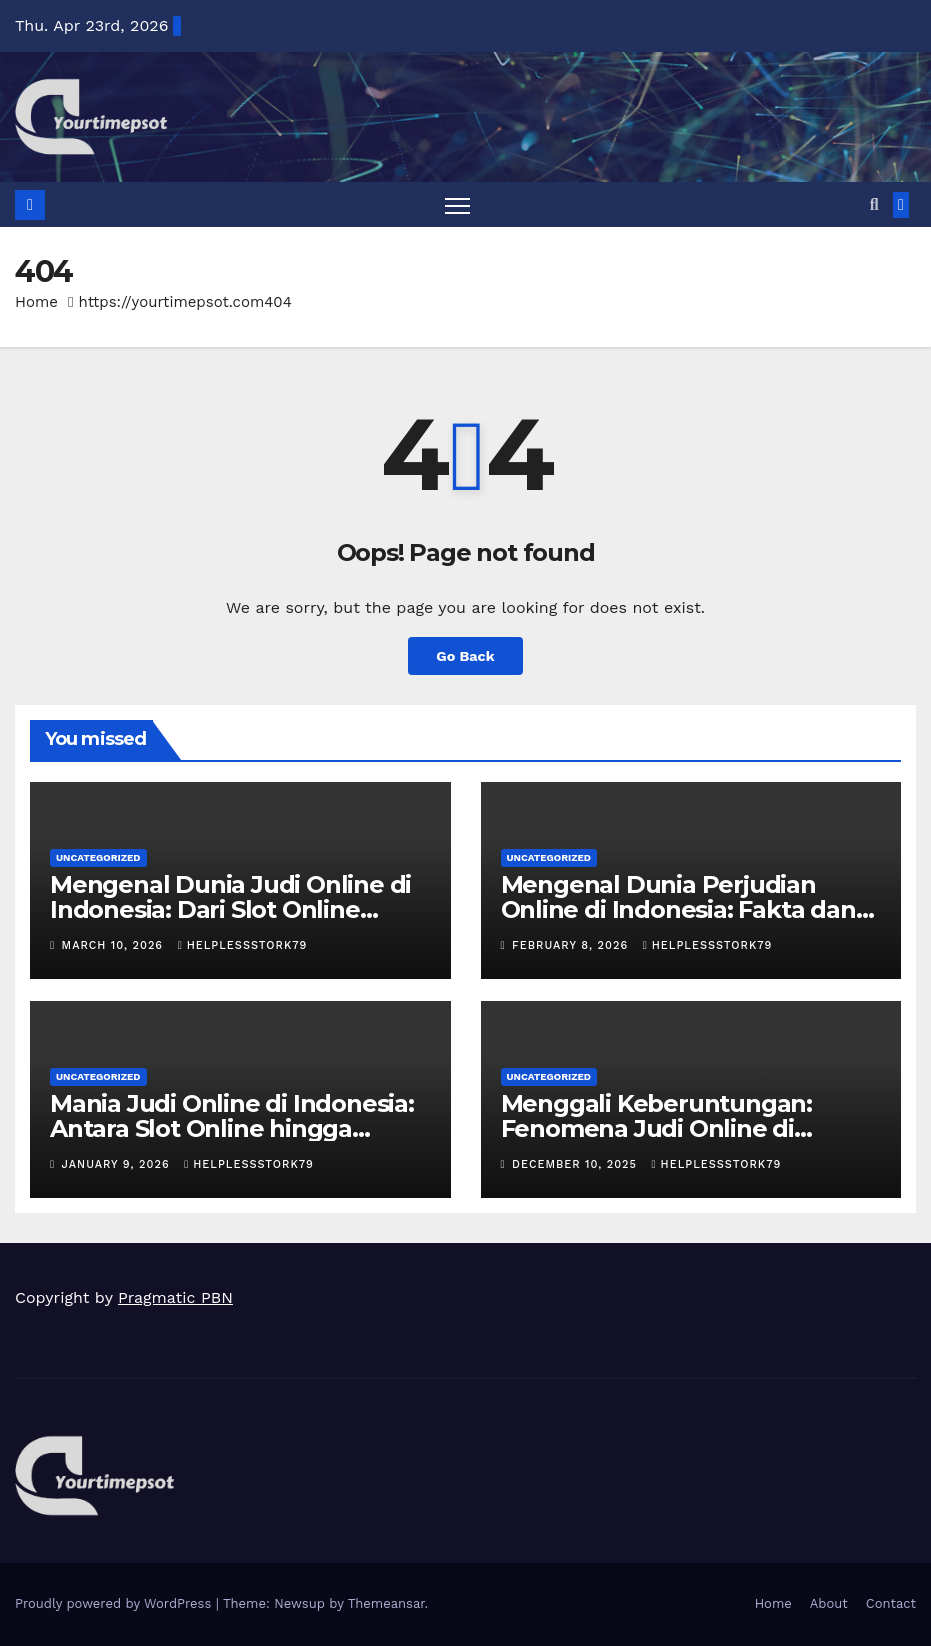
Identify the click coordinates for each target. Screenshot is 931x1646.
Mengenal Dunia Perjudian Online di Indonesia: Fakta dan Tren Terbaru (678, 909)
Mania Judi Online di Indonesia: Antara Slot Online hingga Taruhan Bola (232, 1128)
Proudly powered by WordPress (115, 1603)
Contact (891, 1603)
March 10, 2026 (115, 945)
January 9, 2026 (118, 1164)
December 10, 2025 (576, 1164)
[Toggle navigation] (457, 205)
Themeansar (386, 1603)
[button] (874, 204)
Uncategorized (98, 857)
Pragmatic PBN (175, 1297)
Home (36, 302)
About (829, 1603)
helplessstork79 (243, 945)
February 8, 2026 (572, 945)
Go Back (465, 656)
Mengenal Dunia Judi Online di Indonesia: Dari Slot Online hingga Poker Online (230, 909)
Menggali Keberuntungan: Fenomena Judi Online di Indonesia (656, 1128)
